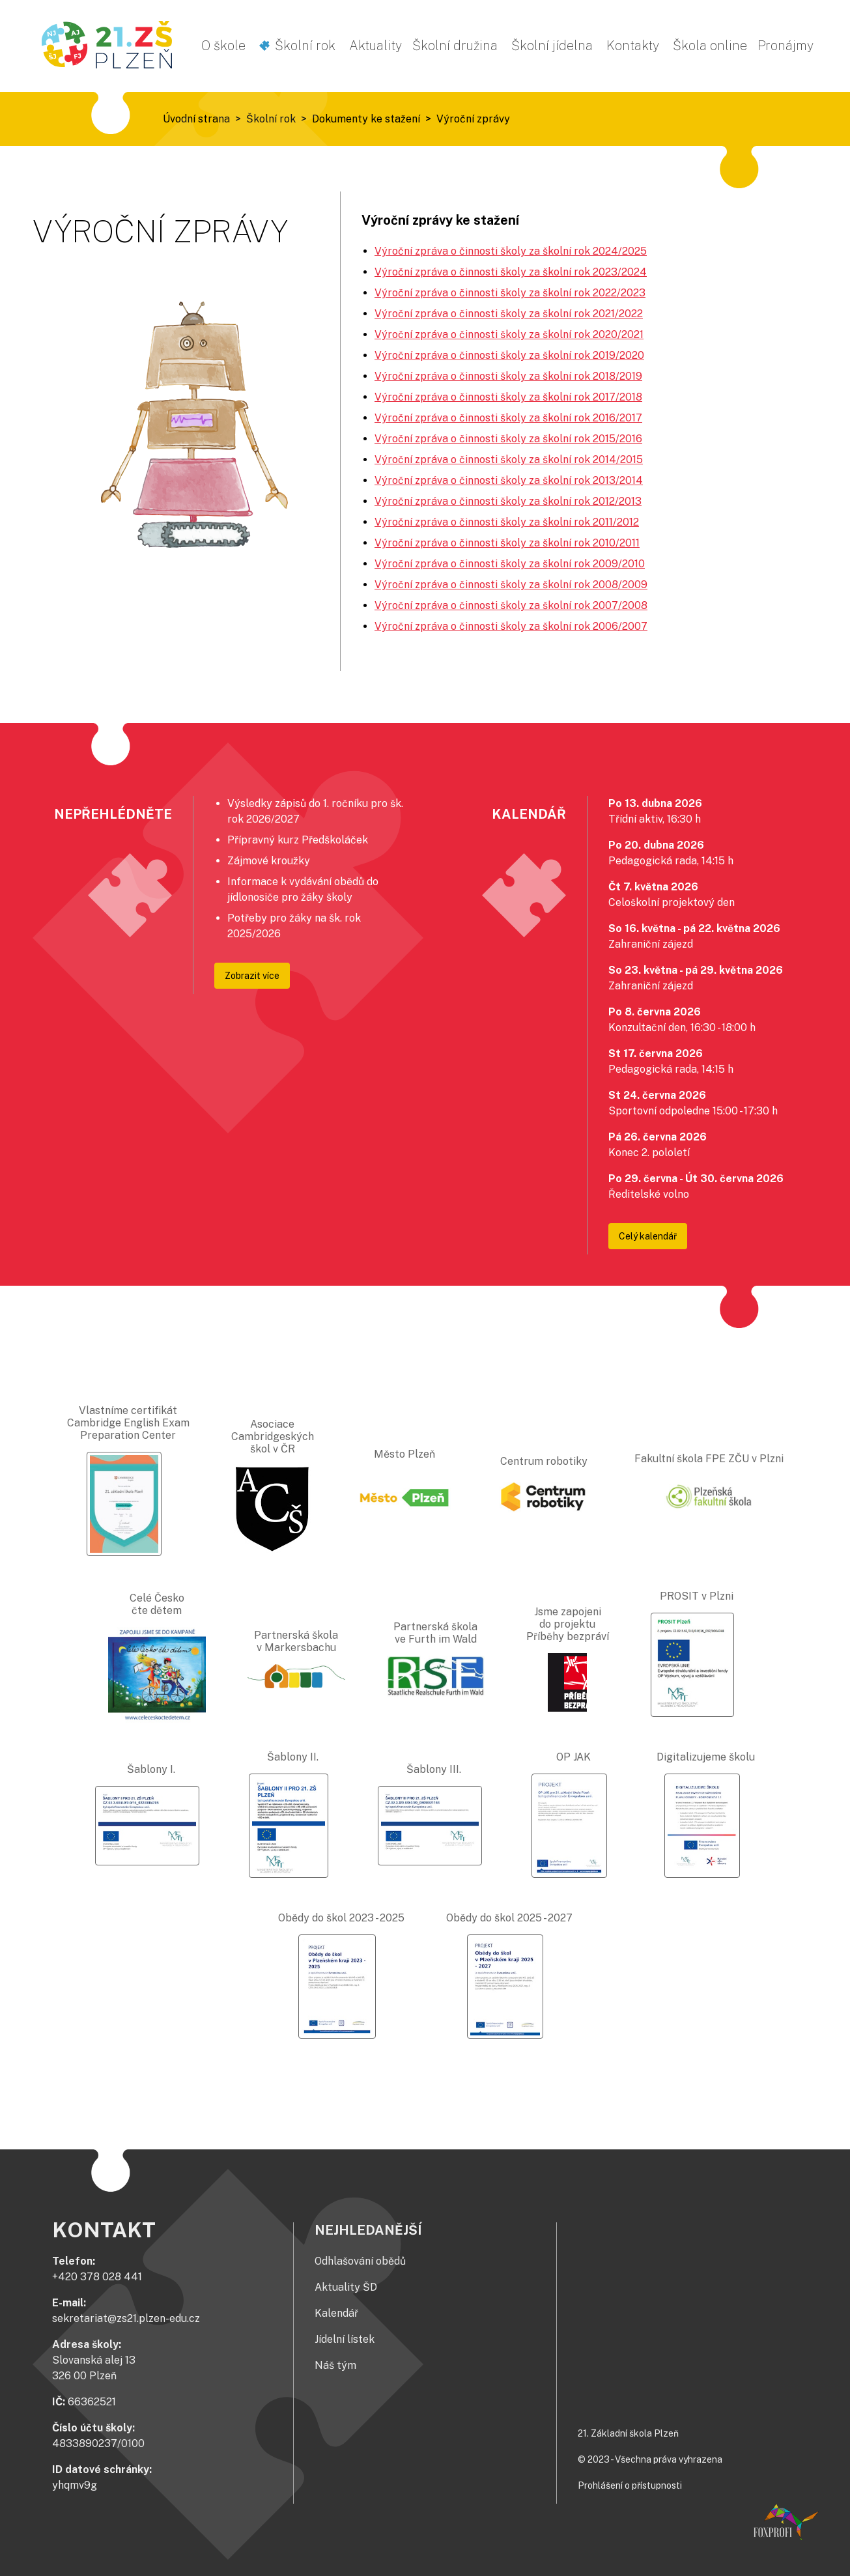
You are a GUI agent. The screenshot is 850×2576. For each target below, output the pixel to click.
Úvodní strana (196, 119)
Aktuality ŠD (346, 2287)
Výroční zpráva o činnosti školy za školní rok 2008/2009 (511, 584)
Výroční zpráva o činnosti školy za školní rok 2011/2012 (507, 522)
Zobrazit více (252, 975)
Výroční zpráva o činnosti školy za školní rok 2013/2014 (509, 480)
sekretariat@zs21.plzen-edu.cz (126, 2318)
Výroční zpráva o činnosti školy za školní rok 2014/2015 (509, 459)
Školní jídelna (552, 45)
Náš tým (335, 2365)
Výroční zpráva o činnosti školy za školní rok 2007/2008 (511, 605)
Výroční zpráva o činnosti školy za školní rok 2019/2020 (509, 355)
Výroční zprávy (473, 119)
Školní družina (455, 45)
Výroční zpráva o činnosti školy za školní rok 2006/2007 (511, 626)
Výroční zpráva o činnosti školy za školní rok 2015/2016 (508, 438)
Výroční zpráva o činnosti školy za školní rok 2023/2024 (511, 272)
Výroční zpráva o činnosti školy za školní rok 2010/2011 (507, 543)
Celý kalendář (648, 1236)
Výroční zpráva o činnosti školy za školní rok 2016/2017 (508, 418)
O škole (223, 45)
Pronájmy (786, 45)
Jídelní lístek (345, 2339)
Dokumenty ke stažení (366, 119)
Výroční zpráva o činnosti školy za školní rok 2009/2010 (510, 564)
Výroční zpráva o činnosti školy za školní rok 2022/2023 (510, 293)
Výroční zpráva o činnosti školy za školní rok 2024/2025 (511, 251)
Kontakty (632, 45)
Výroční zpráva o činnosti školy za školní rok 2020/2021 (509, 334)
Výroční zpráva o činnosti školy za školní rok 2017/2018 (508, 397)
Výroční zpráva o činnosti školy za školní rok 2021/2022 (509, 313)
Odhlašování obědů (360, 2261)
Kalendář (336, 2313)
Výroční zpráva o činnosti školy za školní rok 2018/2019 (508, 376)
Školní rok (305, 45)
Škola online (710, 45)
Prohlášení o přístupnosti (630, 2485)
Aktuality (375, 45)
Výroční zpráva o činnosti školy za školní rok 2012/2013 (508, 501)
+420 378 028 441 (97, 2277)
